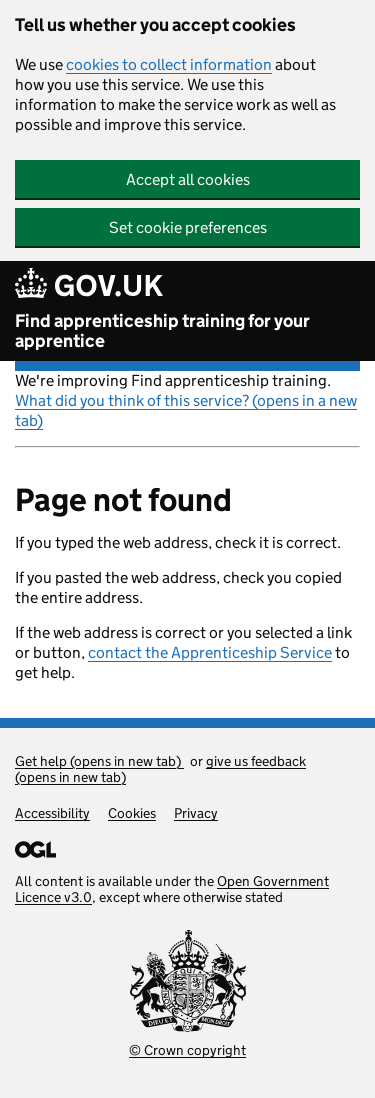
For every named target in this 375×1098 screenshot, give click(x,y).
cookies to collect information (169, 64)
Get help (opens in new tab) (99, 761)
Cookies (132, 813)
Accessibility (52, 813)
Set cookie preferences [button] (188, 227)
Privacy (196, 813)
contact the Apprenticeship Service (210, 652)
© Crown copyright (187, 1050)
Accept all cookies (188, 179)
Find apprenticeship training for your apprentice (162, 331)
